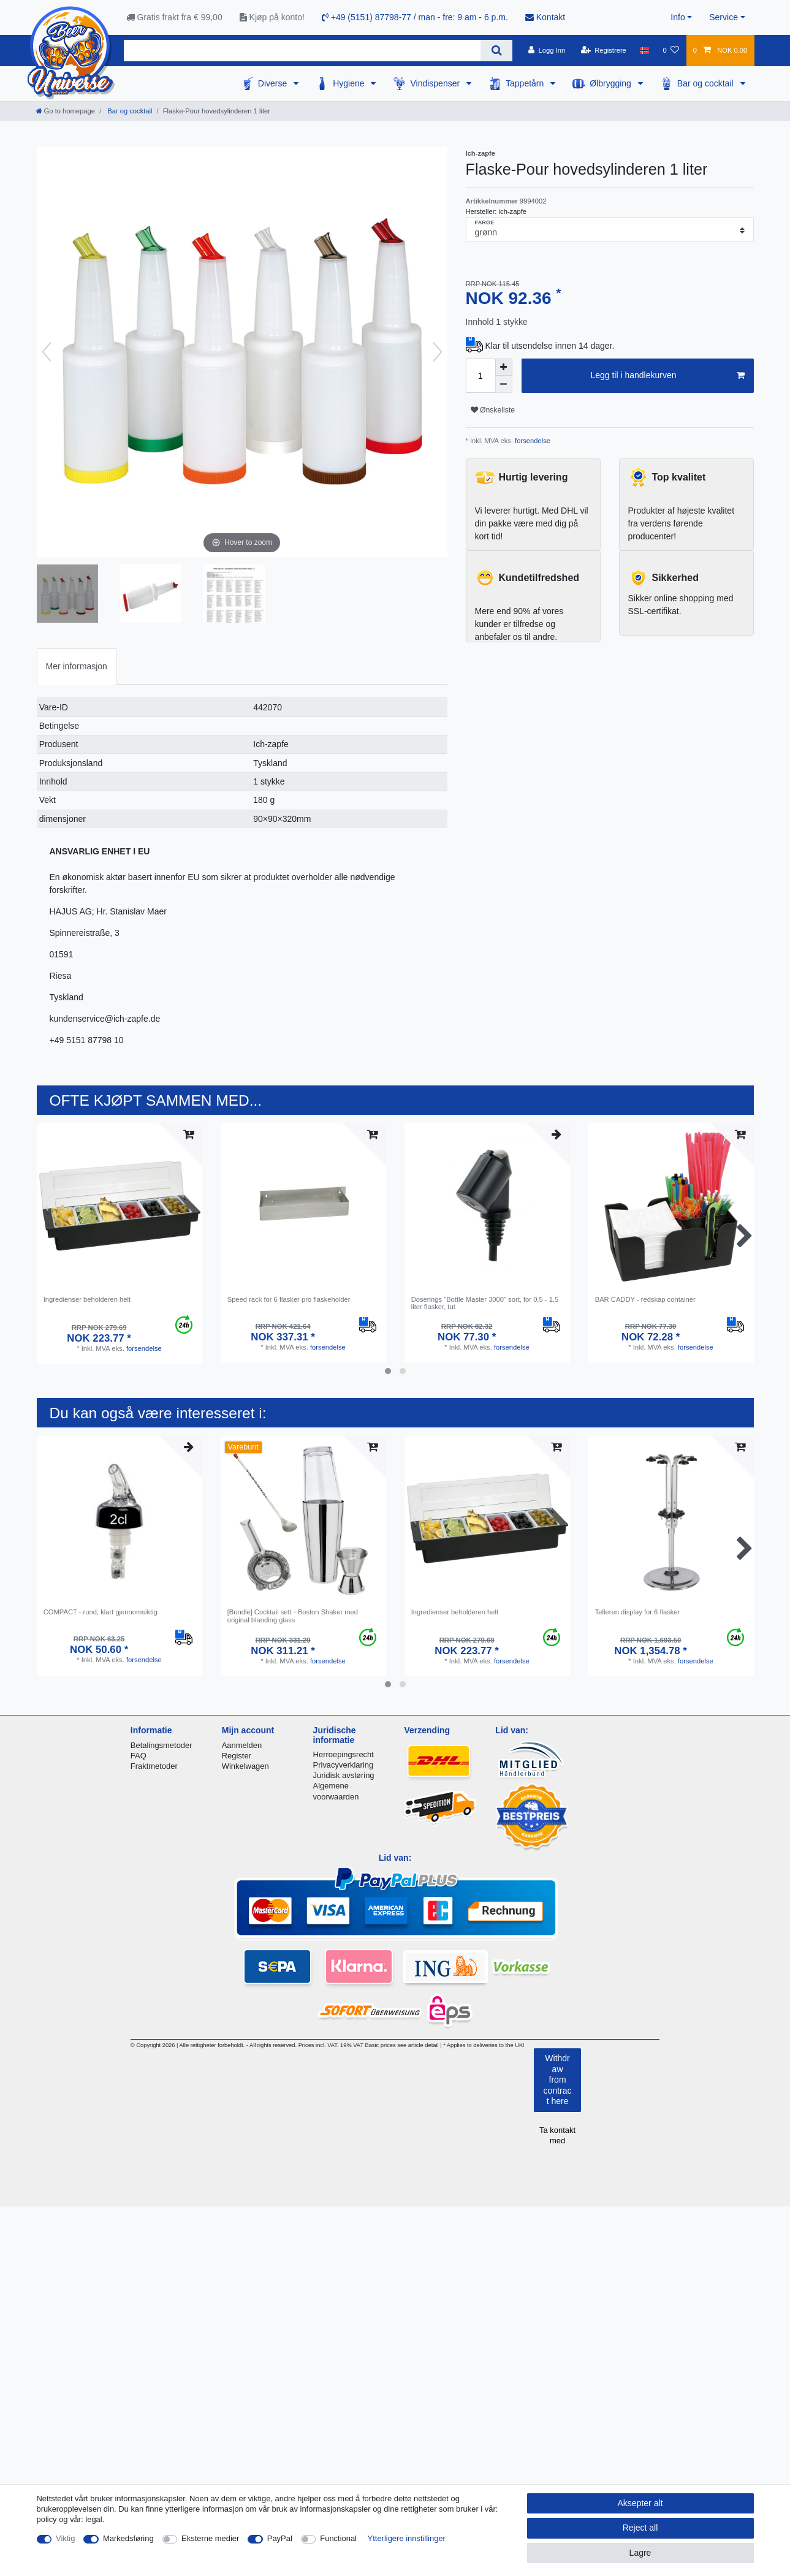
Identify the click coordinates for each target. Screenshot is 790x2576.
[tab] (76, 666)
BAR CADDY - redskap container (645, 1299)
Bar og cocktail (706, 83)
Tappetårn (526, 83)
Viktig (65, 2538)
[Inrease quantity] (503, 367)
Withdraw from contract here (558, 2079)
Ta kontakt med (557, 2135)
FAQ (138, 1755)
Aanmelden (242, 1745)
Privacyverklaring (343, 1764)
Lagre (640, 2553)
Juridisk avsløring (343, 1775)
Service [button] (723, 17)
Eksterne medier (210, 2538)
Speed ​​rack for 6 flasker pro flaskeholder (289, 1299)
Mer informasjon (76, 666)
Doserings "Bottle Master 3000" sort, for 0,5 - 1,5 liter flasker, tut (485, 1303)
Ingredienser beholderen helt (87, 1299)
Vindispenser (436, 83)
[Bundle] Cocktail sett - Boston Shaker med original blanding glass (292, 1615)
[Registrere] (603, 50)
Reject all (640, 2527)
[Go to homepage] (65, 111)
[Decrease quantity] (503, 384)
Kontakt (545, 17)
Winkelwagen (245, 1766)
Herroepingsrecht (343, 1754)
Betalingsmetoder (161, 1745)
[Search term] (302, 50)
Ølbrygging (612, 83)
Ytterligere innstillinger (407, 2538)
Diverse (273, 83)
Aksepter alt (640, 2503)
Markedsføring (128, 2538)
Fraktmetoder (154, 1766)
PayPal (279, 2538)
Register (236, 1755)
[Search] (496, 50)
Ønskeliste (493, 410)
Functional (338, 2538)
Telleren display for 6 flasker (637, 1612)
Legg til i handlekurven (667, 375)
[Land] (644, 50)
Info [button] (677, 17)
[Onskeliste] (671, 50)
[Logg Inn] (547, 50)
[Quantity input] (480, 376)
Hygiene (350, 83)
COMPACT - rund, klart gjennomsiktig (101, 1612)
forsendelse (531, 440)
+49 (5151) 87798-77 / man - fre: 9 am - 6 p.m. (415, 17)
